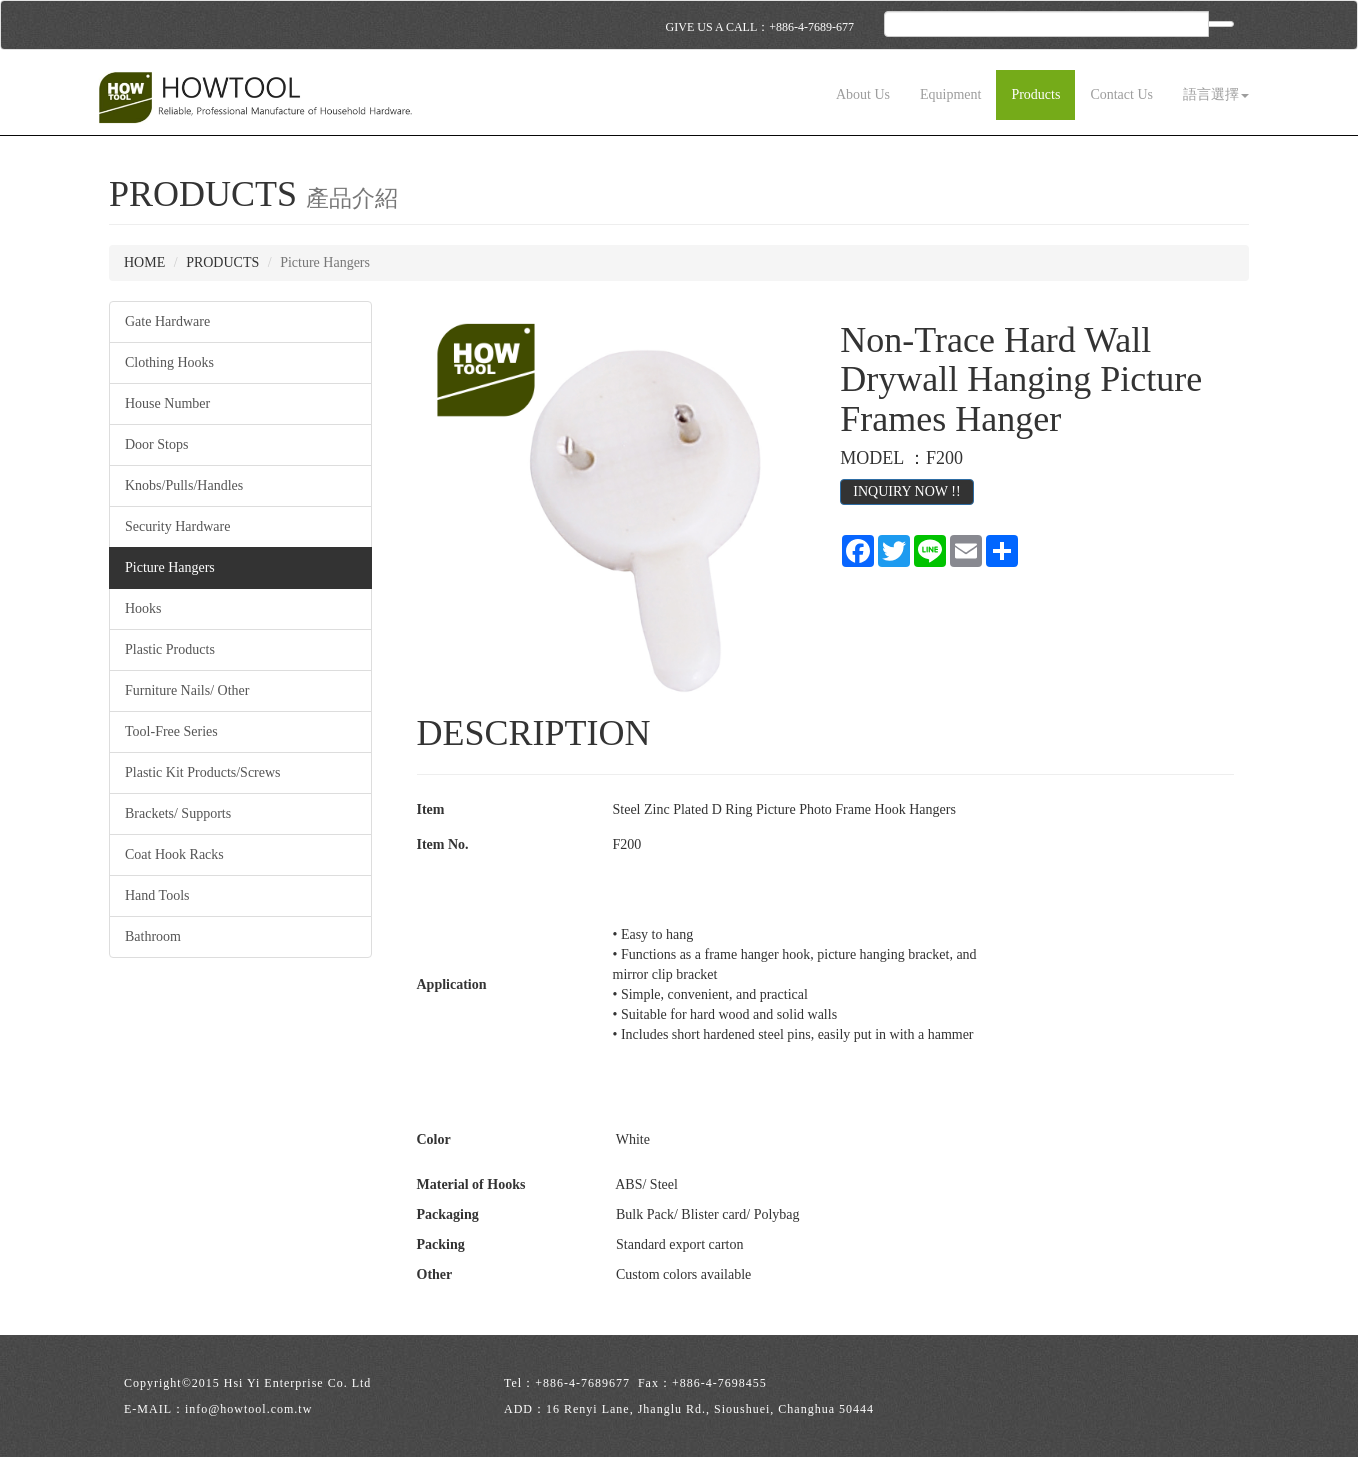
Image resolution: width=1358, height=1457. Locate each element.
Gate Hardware (167, 321)
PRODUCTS (222, 262)
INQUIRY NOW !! (906, 491)
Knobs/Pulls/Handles (184, 485)
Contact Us (1121, 94)
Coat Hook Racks (174, 854)
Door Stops (156, 444)
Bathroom (153, 936)
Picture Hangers (170, 567)
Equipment (950, 94)
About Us (863, 94)
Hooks (143, 608)
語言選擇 (1216, 94)
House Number (167, 403)
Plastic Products (170, 649)
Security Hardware (177, 526)
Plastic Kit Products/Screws (203, 772)
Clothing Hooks (169, 362)
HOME (144, 262)
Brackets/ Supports (178, 813)
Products (1035, 94)
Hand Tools (157, 895)
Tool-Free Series (171, 731)
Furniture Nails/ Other (187, 690)
